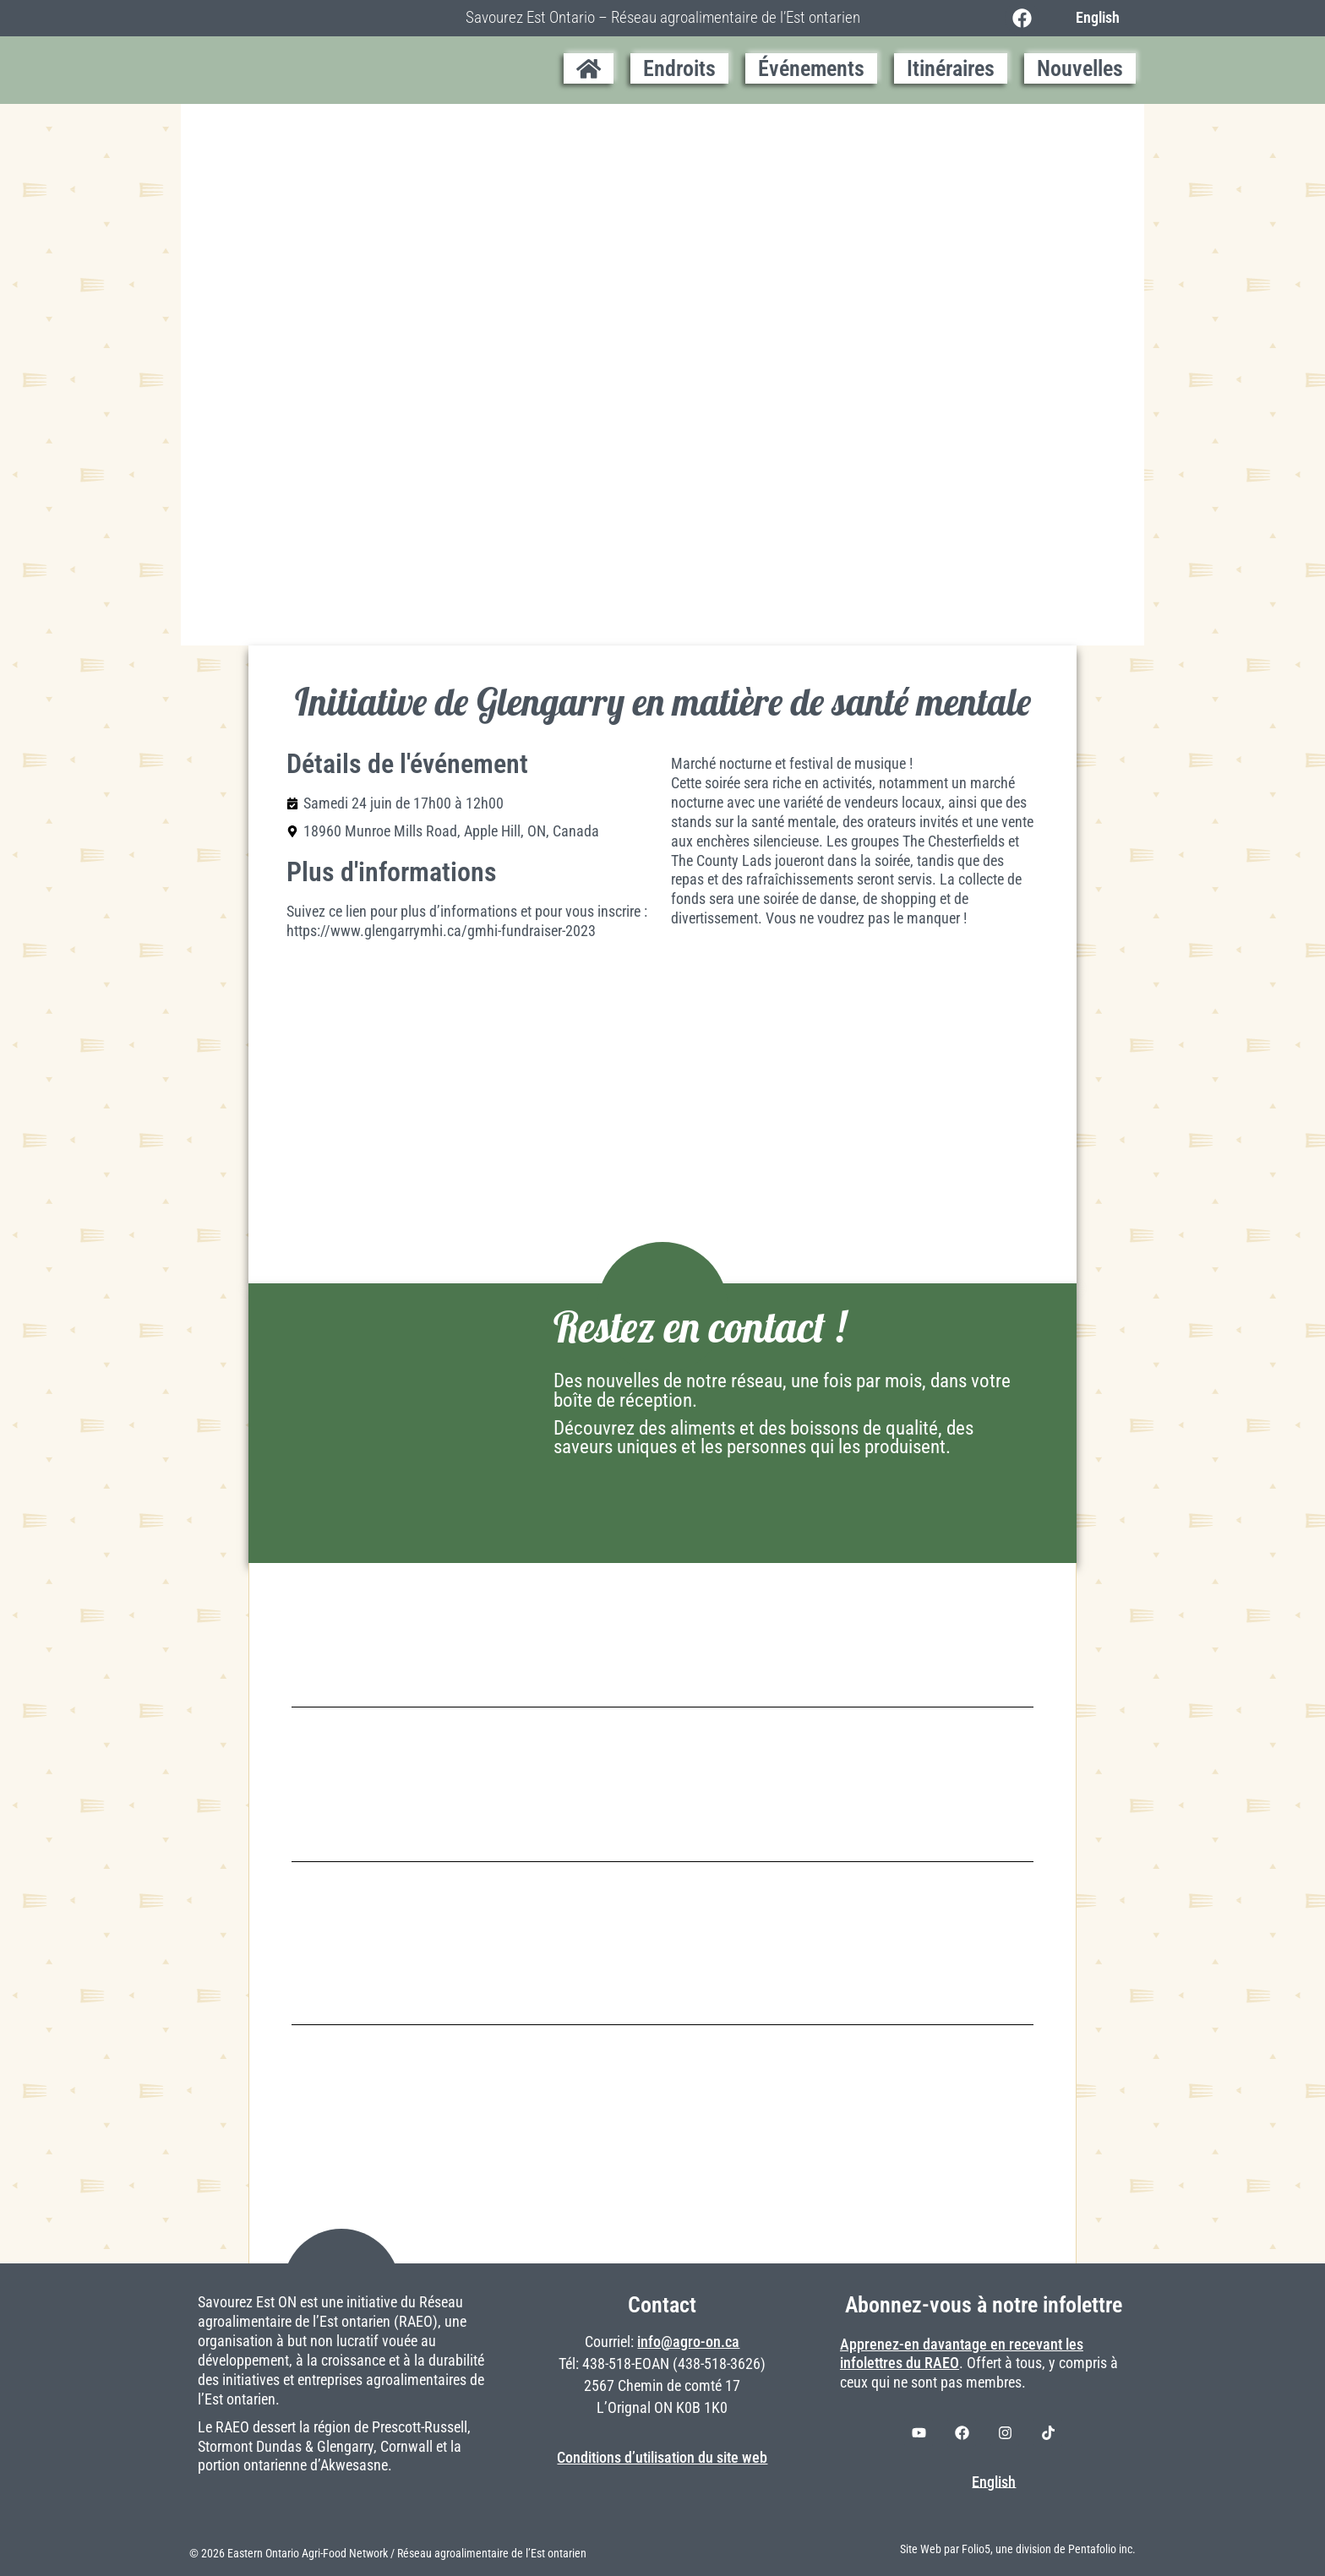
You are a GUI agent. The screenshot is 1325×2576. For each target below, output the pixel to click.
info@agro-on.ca (688, 2342)
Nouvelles (1080, 68)
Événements (811, 68)
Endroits (679, 68)
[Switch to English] (1093, 17)
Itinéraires (951, 68)
